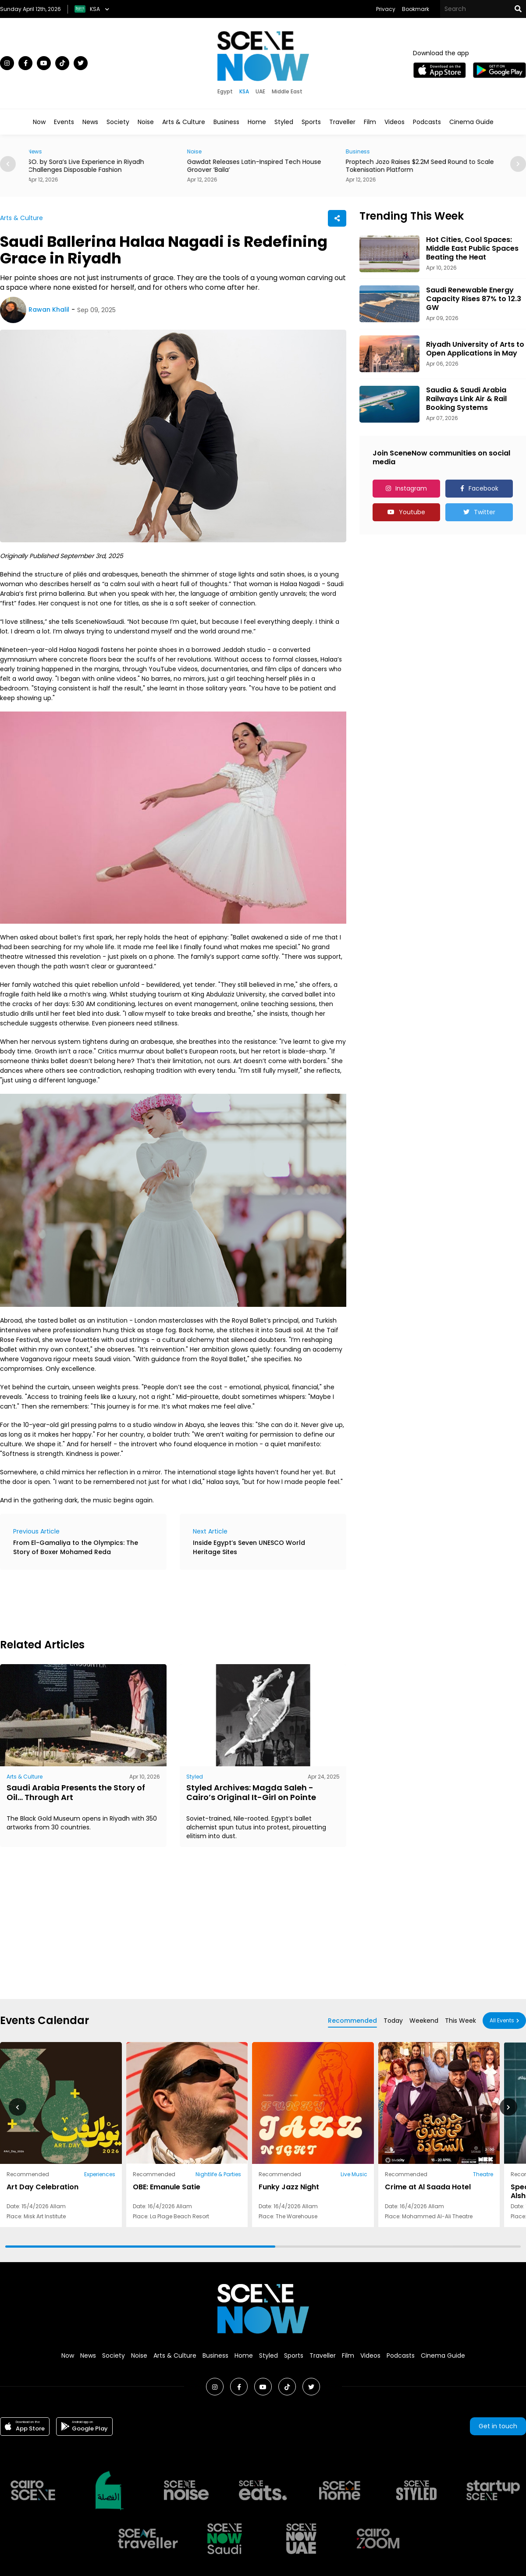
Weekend (423, 2020)
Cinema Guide (471, 122)
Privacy (385, 9)
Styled (283, 122)
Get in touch (498, 2426)
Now (39, 122)
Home (257, 122)
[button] (508, 2107)
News (90, 122)
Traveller (342, 122)
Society (118, 122)
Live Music (354, 2174)
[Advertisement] (159, 1602)
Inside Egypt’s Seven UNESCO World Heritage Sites (249, 1547)
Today (393, 2020)
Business (226, 122)
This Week (460, 2020)
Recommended (352, 2020)
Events (64, 122)
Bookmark (415, 9)
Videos (394, 122)
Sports (311, 122)
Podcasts (427, 122)
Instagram (411, 488)
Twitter (484, 512)
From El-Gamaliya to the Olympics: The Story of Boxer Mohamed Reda (75, 1547)
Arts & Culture (183, 122)
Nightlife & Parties (218, 2174)
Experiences (99, 2174)
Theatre (483, 2174)
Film (370, 122)
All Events (502, 2020)
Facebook (483, 488)
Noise (146, 122)
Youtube (412, 512)
